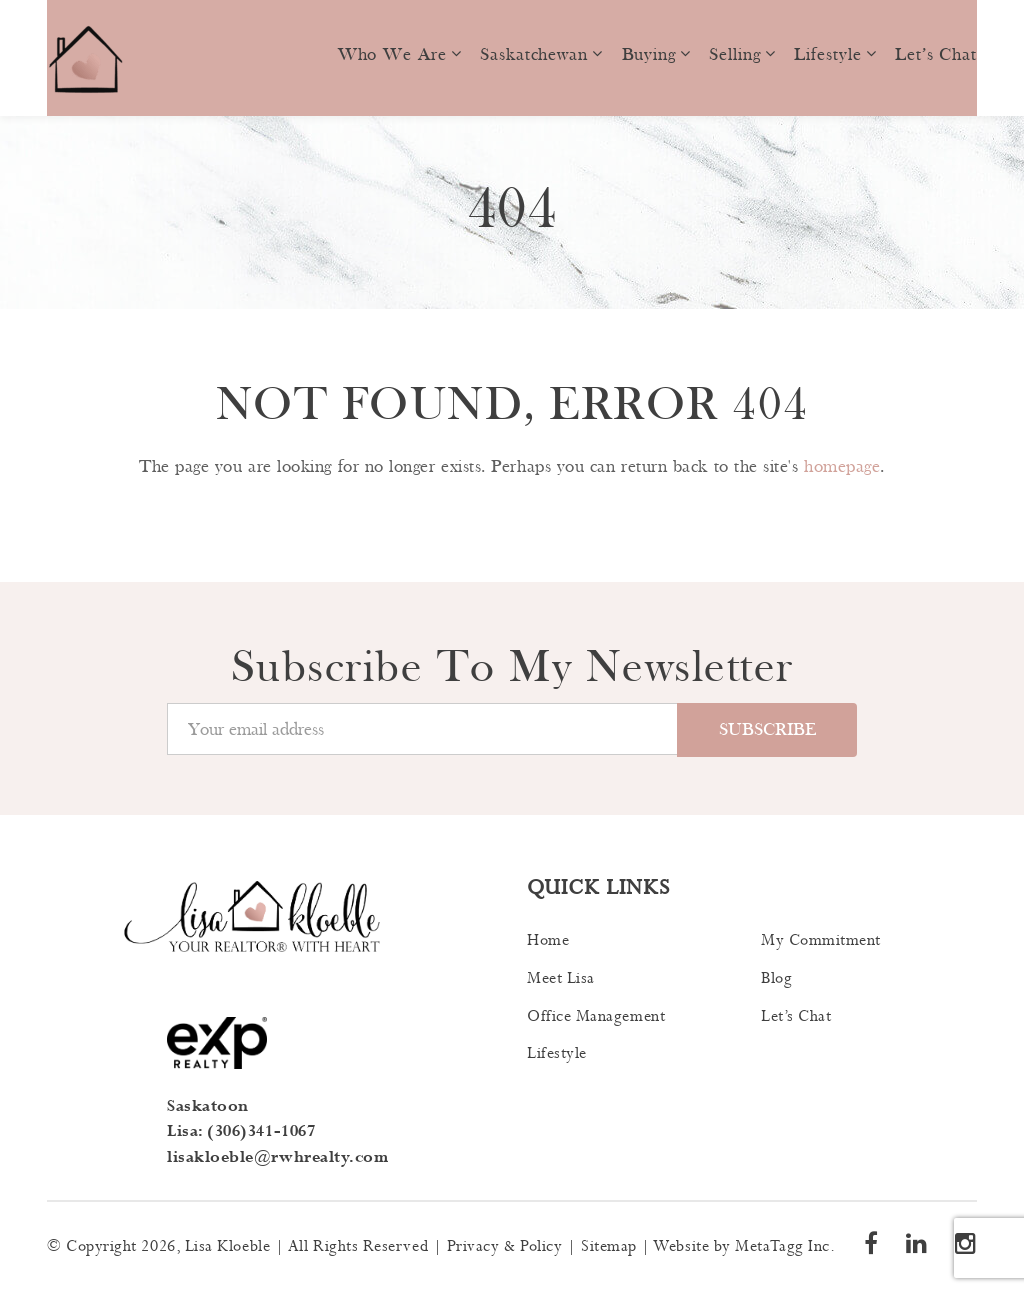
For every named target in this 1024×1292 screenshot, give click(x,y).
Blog (776, 978)
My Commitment (821, 940)
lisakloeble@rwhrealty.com (278, 1157)
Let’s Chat (936, 54)
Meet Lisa (561, 978)
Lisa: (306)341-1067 (241, 1131)
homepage (842, 466)
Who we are (392, 54)
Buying (649, 54)
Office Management (596, 1016)
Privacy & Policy (505, 1246)
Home (548, 940)
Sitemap (609, 1246)
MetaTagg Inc (782, 1246)
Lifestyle (827, 54)
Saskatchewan (534, 54)
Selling (734, 54)
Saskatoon (208, 1106)
